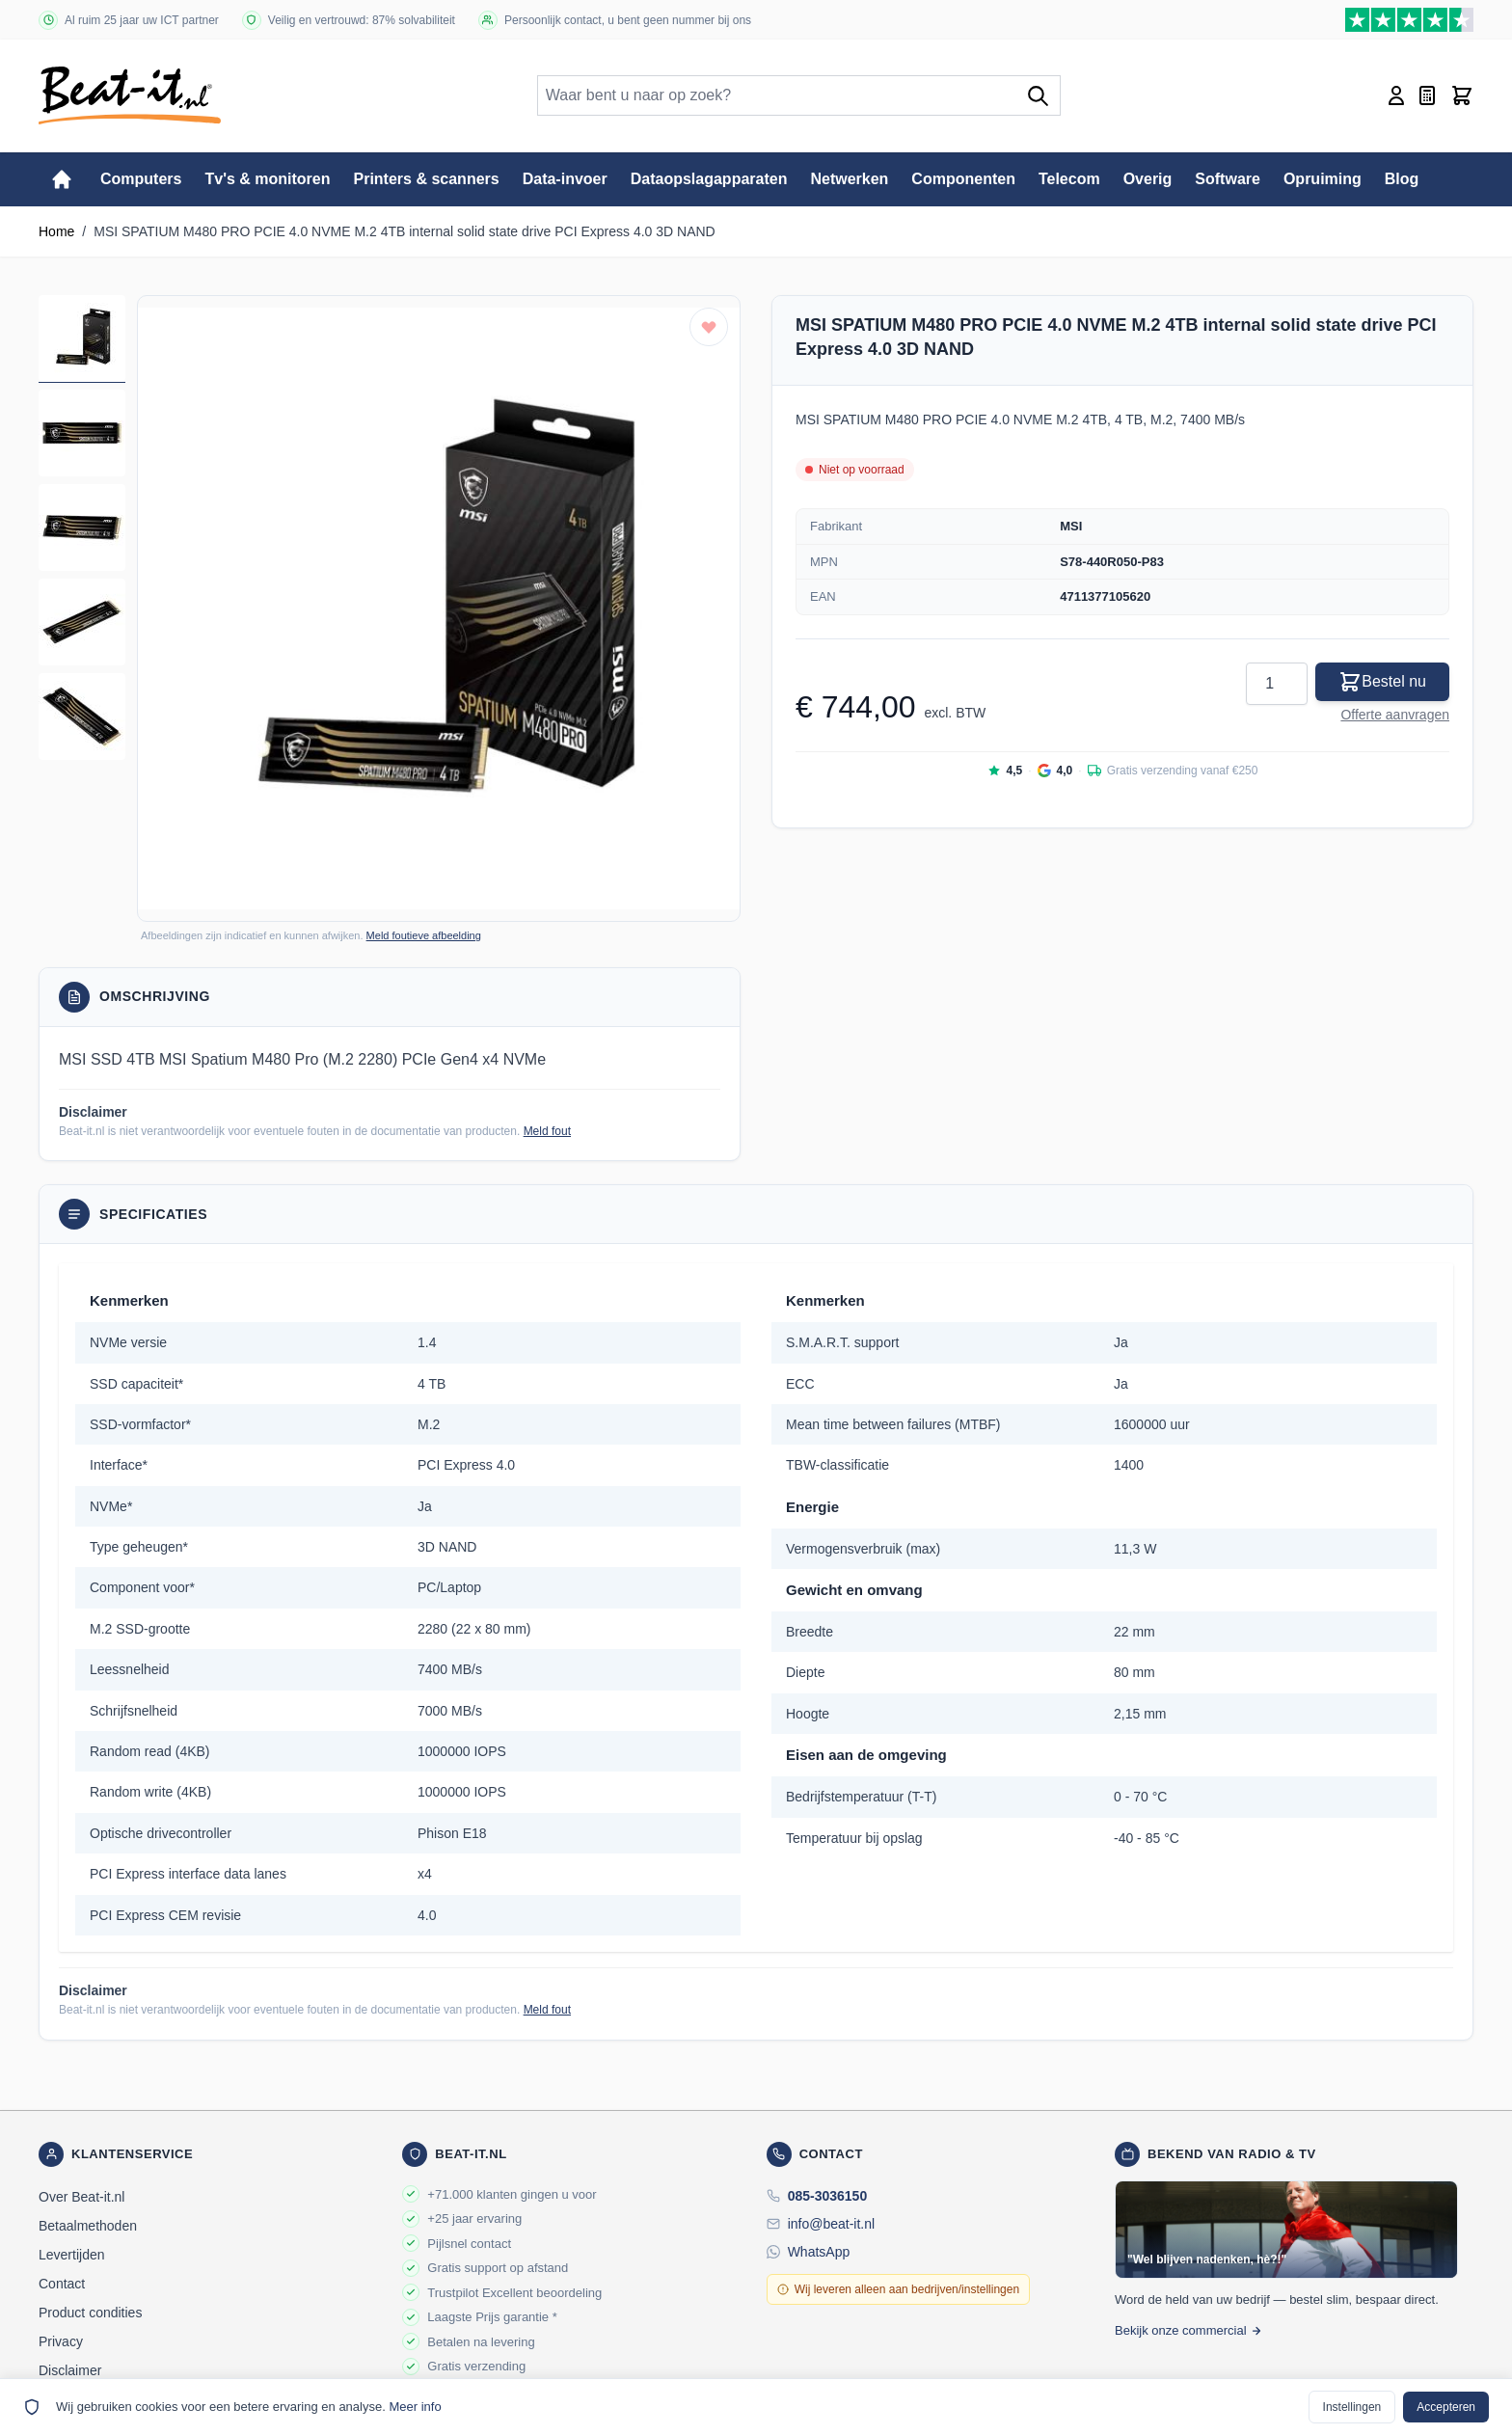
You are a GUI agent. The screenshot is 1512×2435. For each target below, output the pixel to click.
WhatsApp (819, 2251)
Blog (1402, 179)
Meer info (415, 2406)
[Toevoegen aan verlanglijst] (708, 327)
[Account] (1396, 95)
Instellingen (1352, 2407)
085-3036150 (828, 2196)
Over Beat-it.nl (81, 2197)
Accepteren (1446, 2407)
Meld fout (547, 1131)
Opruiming (1322, 179)
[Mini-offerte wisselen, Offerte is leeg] (1427, 95)
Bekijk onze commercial (1188, 2330)
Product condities (90, 2312)
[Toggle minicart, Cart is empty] (1461, 95)
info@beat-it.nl (831, 2224)
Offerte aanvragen (1394, 714)
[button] (439, 608)
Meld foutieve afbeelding (423, 935)
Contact (62, 2283)
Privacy (61, 2341)
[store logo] (130, 95)
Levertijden (72, 2254)
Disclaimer (70, 2370)
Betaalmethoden (88, 2225)
